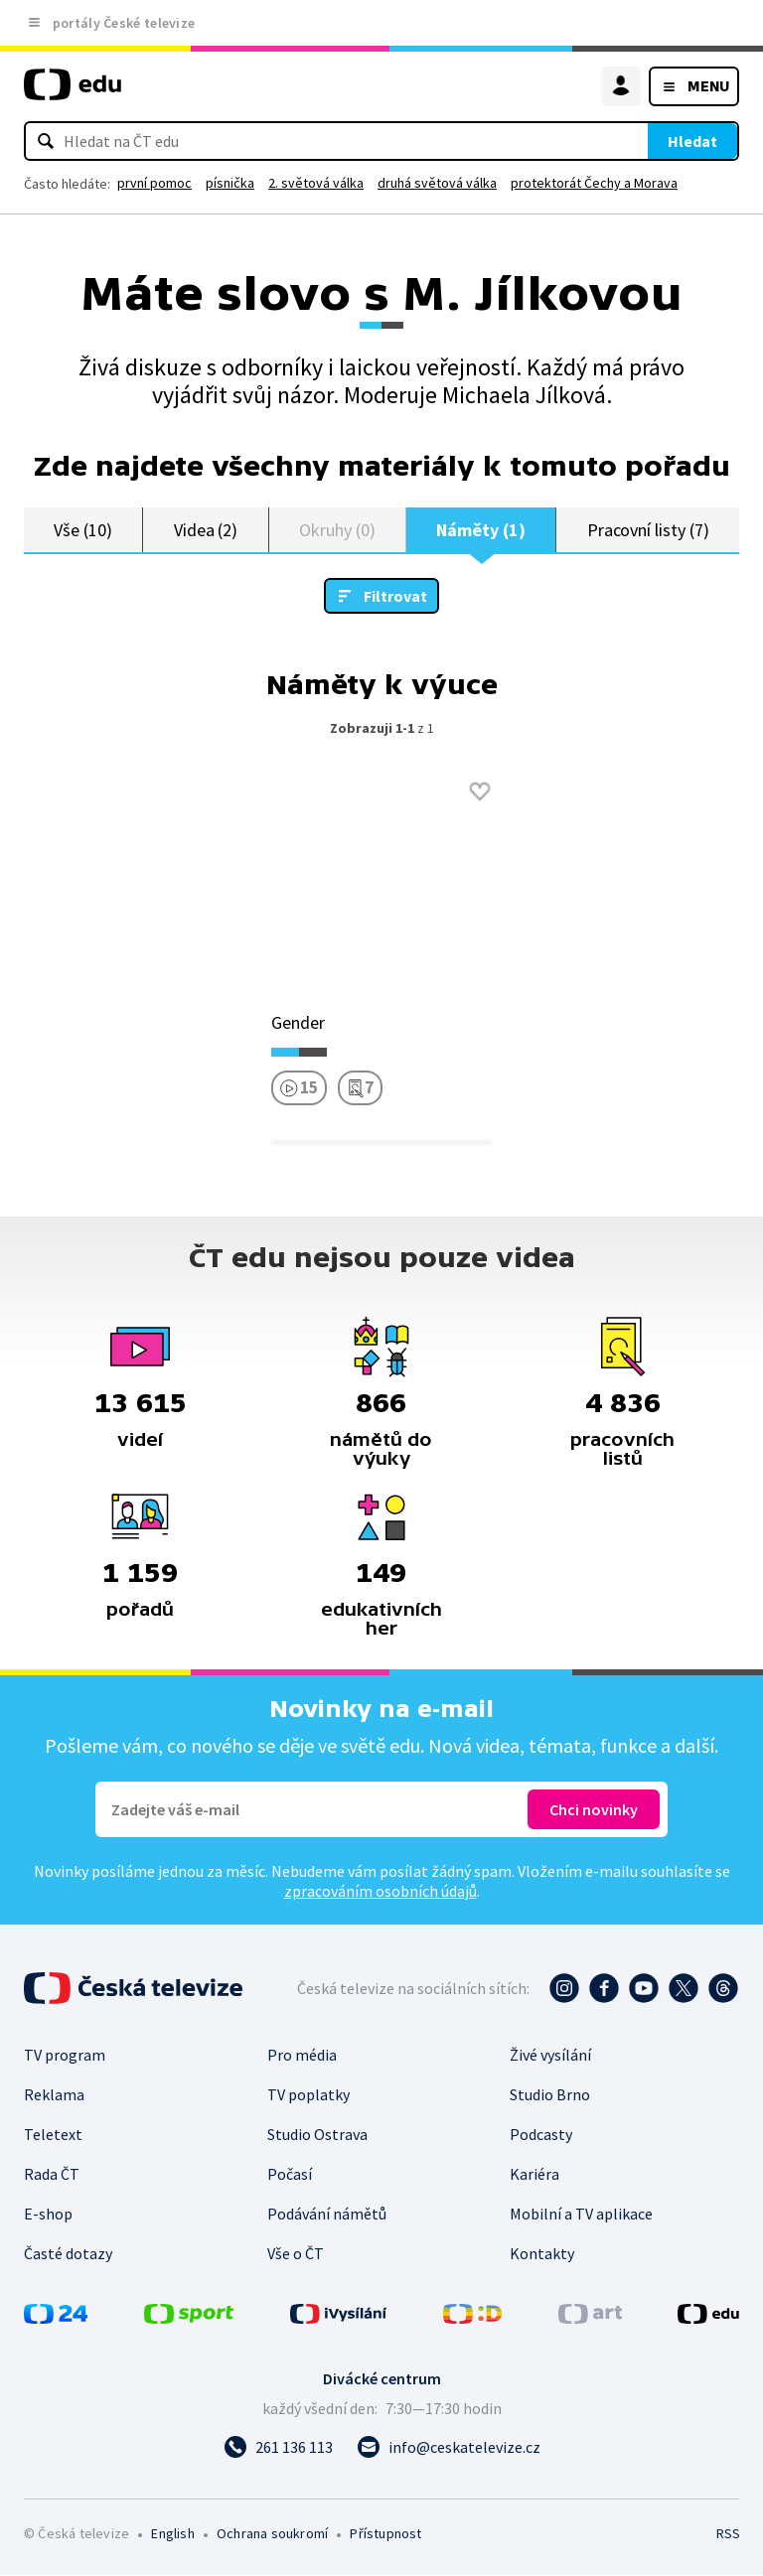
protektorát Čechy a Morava (594, 183)
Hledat (692, 141)
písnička (230, 183)
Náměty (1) (480, 529)
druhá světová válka (437, 183)
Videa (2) (205, 529)
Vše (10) (82, 529)
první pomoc (154, 183)
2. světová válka (316, 183)
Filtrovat (395, 597)
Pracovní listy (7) (648, 529)
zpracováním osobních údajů (380, 1892)
